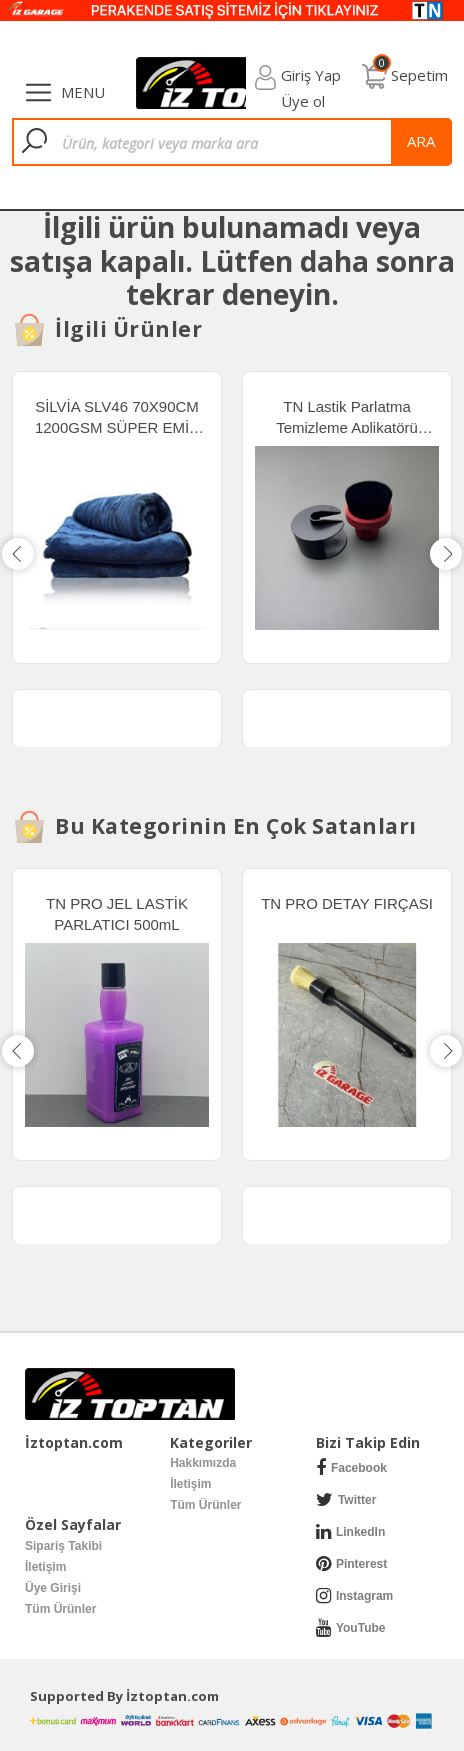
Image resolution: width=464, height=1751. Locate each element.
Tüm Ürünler (205, 1505)
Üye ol (303, 101)
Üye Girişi (53, 1588)
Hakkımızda (203, 1463)
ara (421, 141)
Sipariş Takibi (63, 1546)
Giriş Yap (311, 75)
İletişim (190, 1484)
